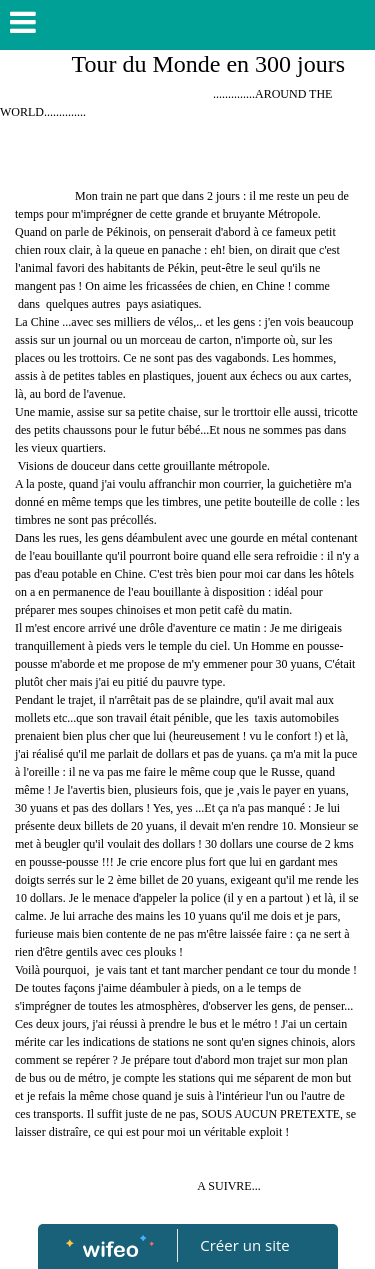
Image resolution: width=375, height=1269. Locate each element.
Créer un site (244, 1245)
